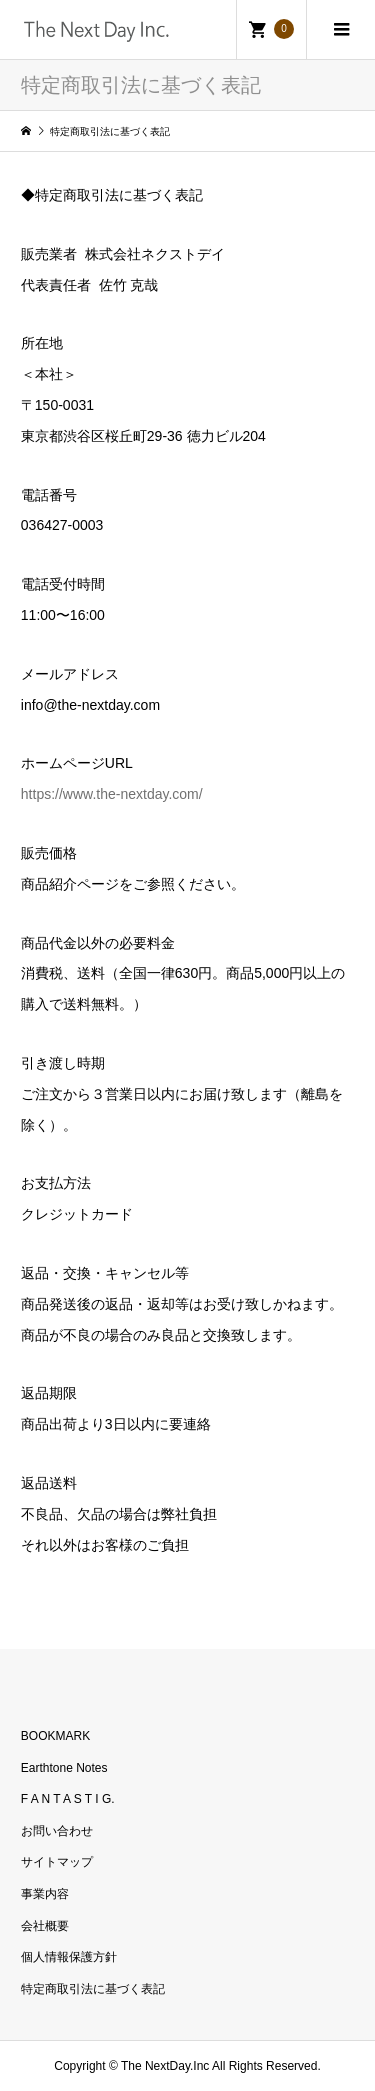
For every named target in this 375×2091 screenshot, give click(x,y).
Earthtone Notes (64, 1768)
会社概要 (45, 1926)
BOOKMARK (55, 1736)
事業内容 (45, 1894)
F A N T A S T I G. (68, 1799)
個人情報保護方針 (69, 1957)
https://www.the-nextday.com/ (112, 794)
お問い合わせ (57, 1831)
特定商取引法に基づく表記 (93, 1989)
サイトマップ (57, 1862)
